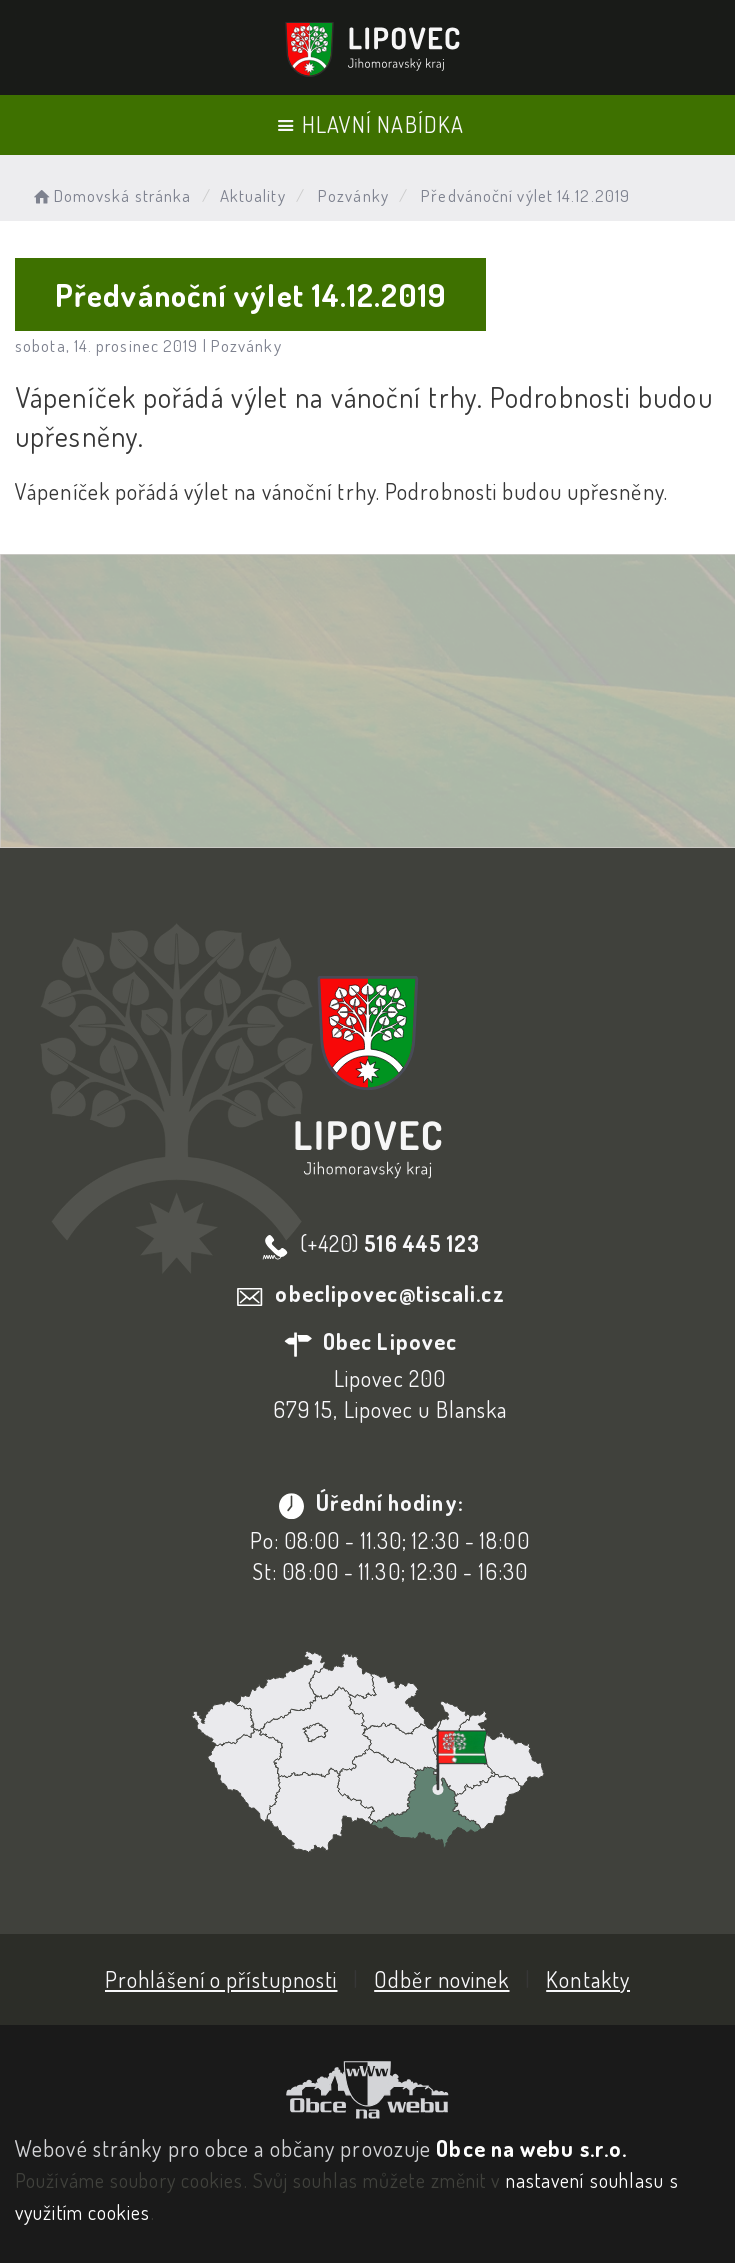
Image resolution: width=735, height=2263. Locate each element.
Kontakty (588, 1979)
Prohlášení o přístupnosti (221, 1979)
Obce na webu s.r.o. (531, 2148)
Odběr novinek (441, 1979)
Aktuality (253, 195)
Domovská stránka (110, 195)
